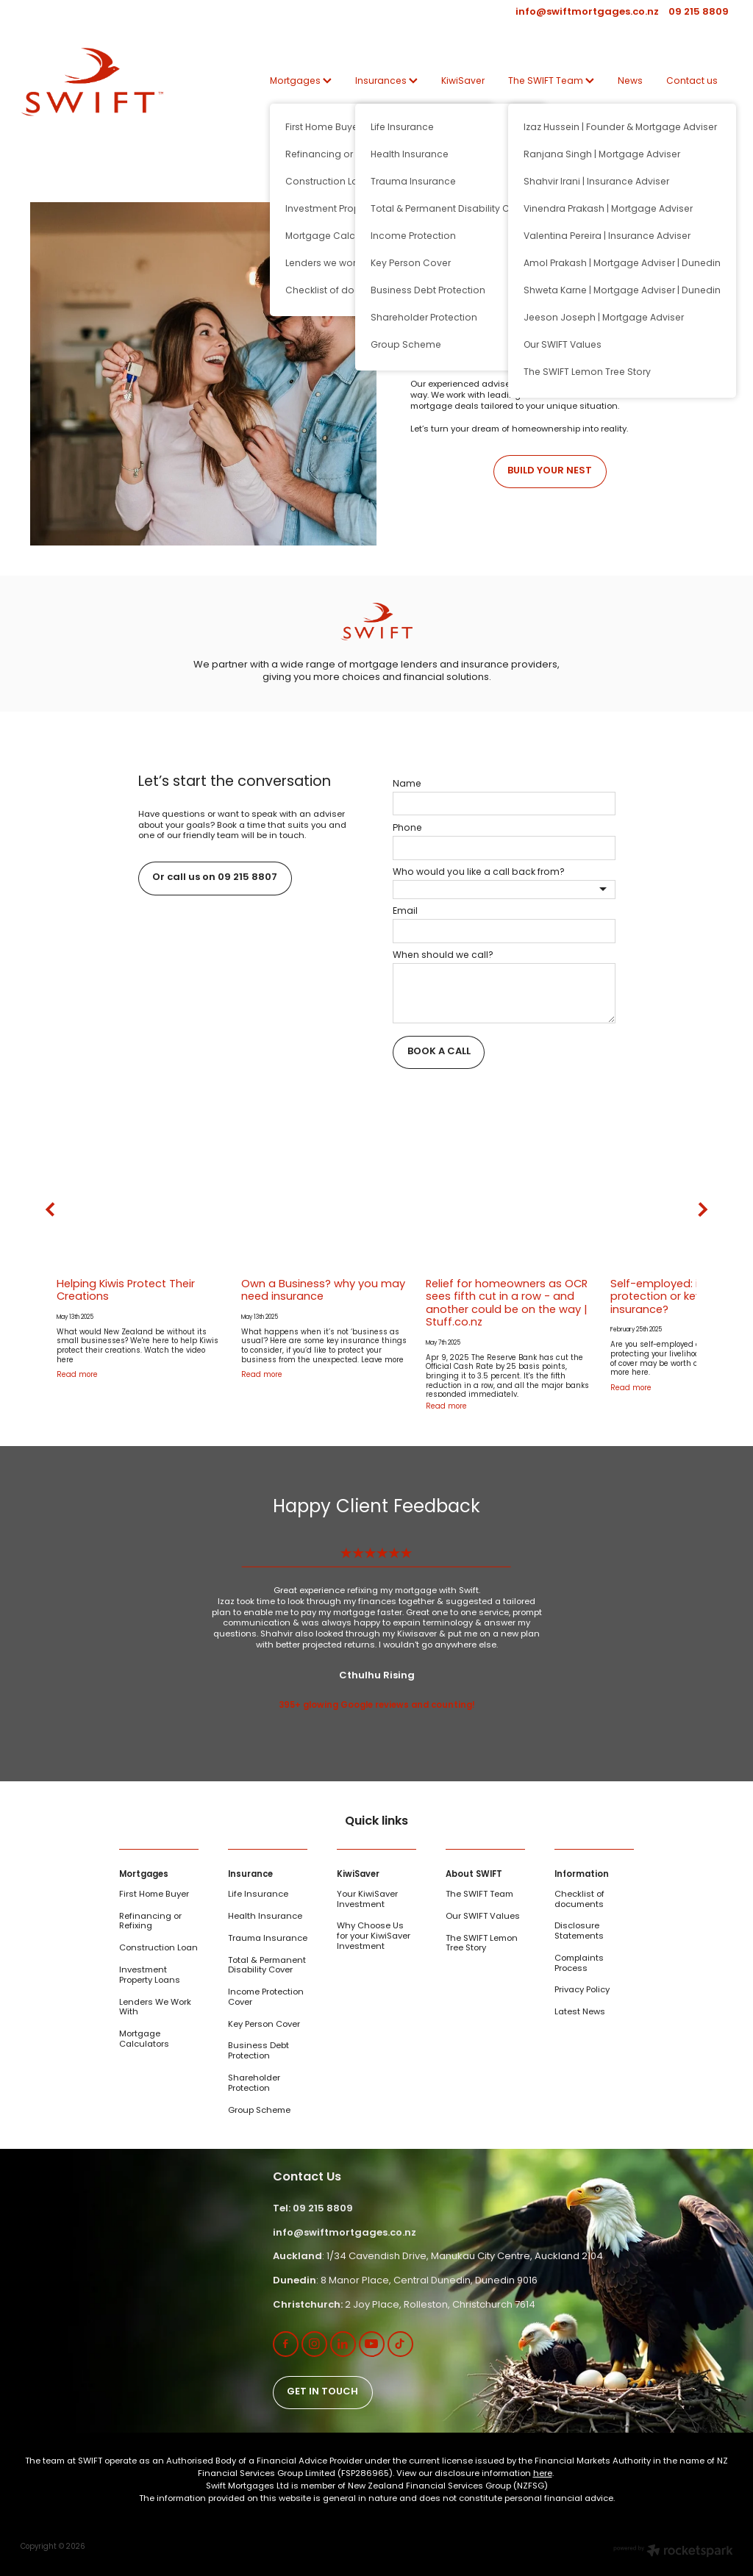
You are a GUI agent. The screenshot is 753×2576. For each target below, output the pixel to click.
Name (407, 784)
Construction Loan (158, 1949)
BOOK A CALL (439, 1052)
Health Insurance (265, 1917)
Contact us (692, 81)
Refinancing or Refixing (150, 1922)
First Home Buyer (154, 1895)
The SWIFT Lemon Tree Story (482, 1944)
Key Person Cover (264, 2025)
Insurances (386, 81)
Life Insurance (258, 1895)
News (630, 81)
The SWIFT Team (551, 81)
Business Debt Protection (258, 2051)
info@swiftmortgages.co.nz (587, 12)
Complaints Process (579, 1964)
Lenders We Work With (155, 2008)
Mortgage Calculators (144, 2040)
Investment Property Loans (149, 1976)
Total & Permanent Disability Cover (267, 1966)
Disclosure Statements (579, 1932)
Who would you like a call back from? (479, 872)
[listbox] (504, 889)
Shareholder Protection (254, 2084)
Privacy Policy (582, 1990)
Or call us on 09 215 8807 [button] (214, 878)
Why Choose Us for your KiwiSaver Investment (373, 1936)
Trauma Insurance (267, 1939)
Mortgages (301, 81)
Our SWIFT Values (483, 1917)
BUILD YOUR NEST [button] (549, 471)
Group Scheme (259, 2111)
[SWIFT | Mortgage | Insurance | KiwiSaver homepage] (92, 81)
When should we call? (443, 955)
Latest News (579, 2012)
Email (405, 911)
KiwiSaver (463, 81)
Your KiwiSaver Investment (367, 1900)
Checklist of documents (579, 1900)
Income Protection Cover (266, 1998)
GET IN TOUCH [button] (322, 2392)
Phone (407, 828)
